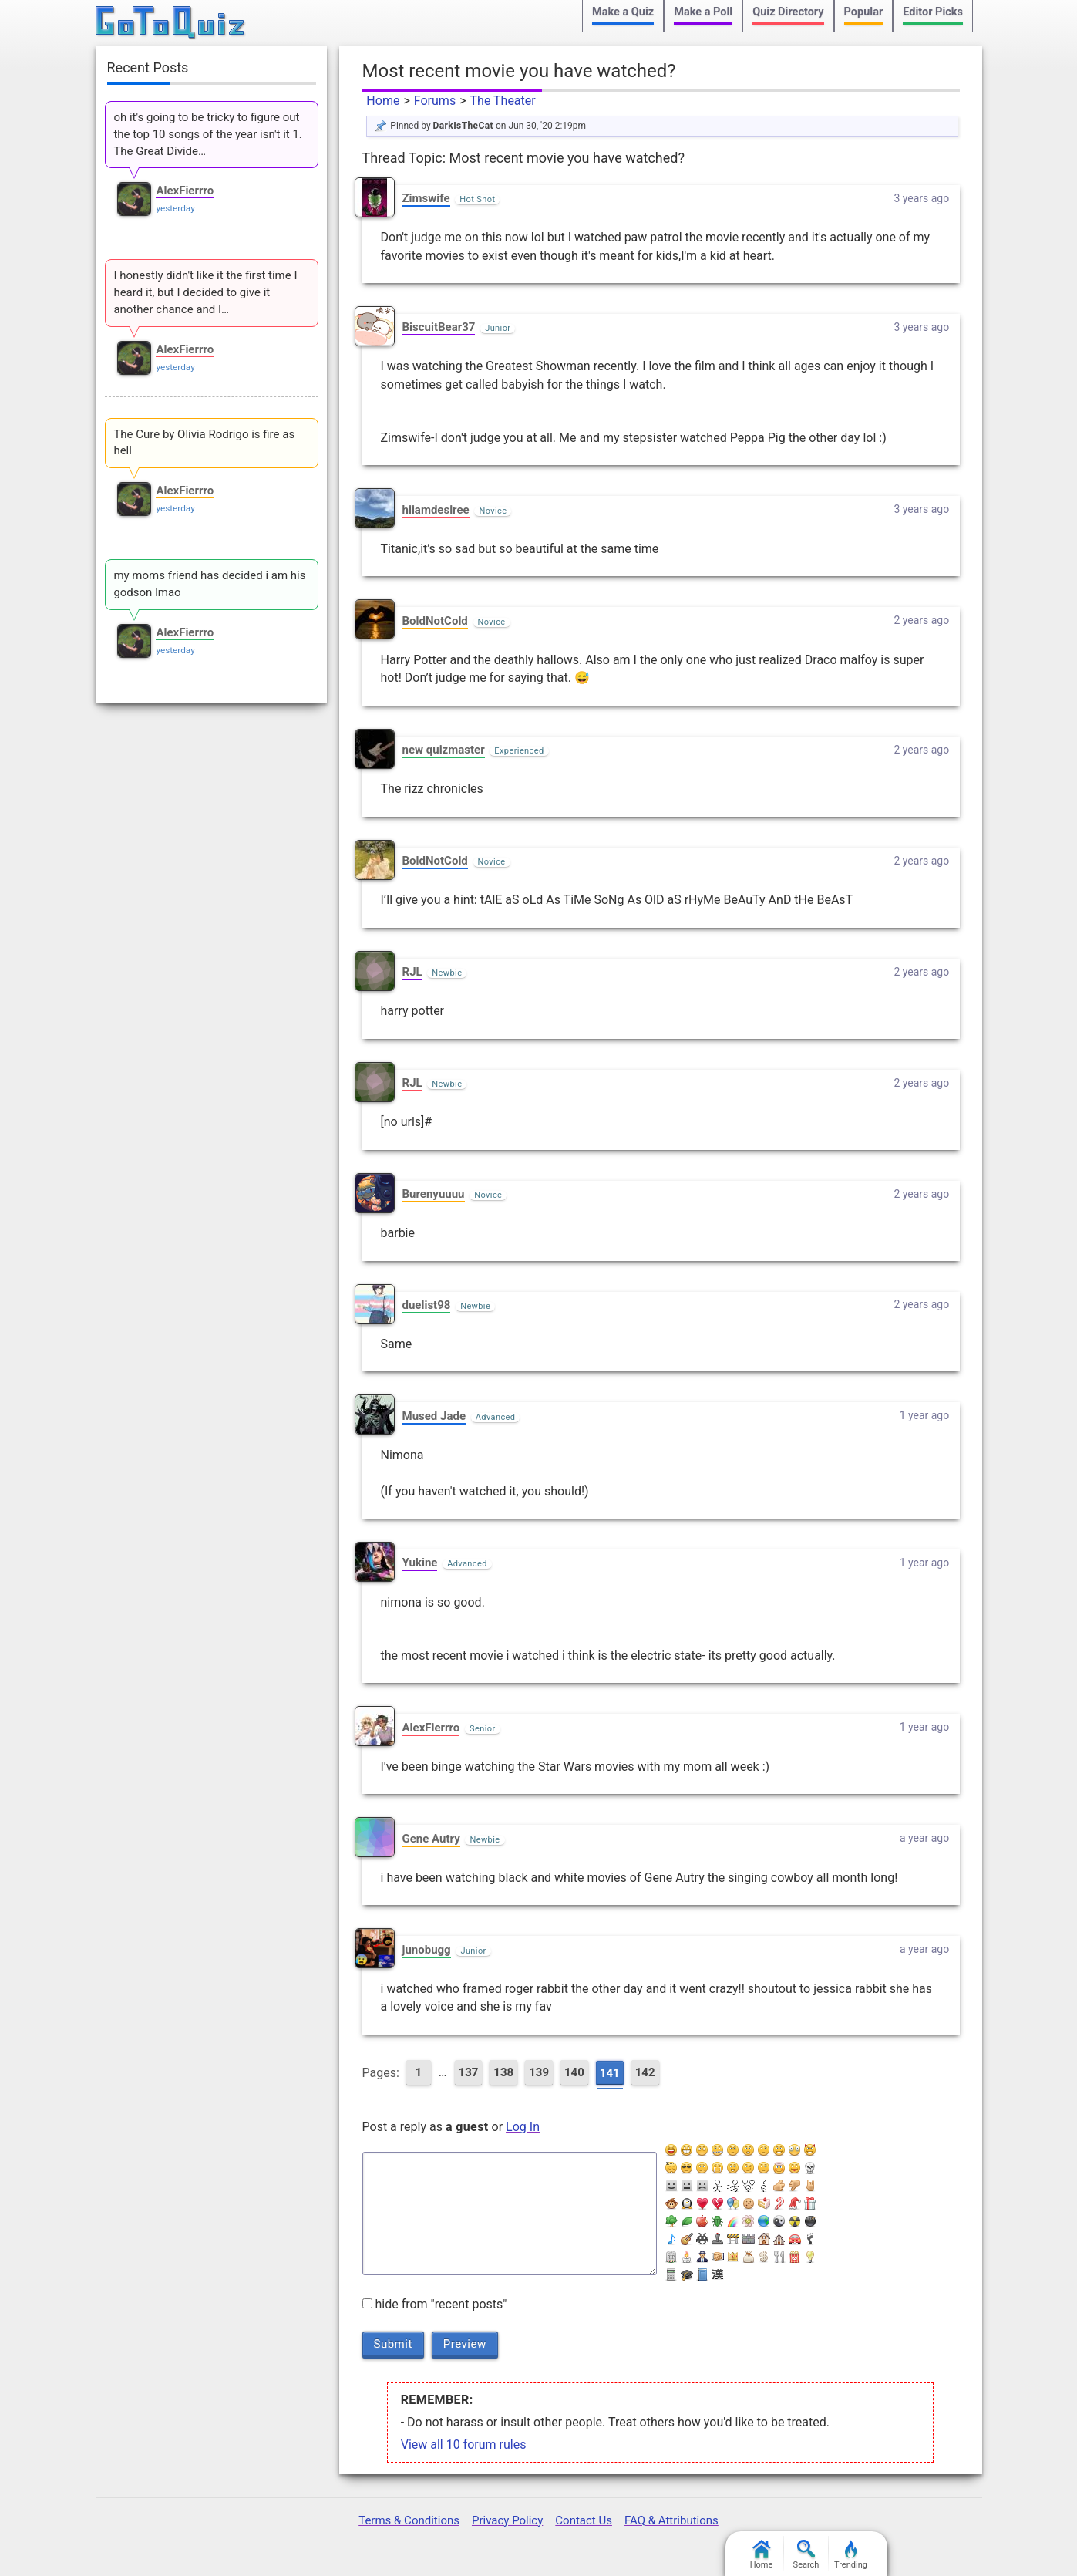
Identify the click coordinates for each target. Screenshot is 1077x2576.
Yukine (420, 1563)
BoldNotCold (435, 621)
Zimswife (426, 198)
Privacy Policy (507, 2520)
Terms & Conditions (408, 2520)
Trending (850, 2555)
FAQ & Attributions (671, 2520)
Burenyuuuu (433, 1194)
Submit (393, 2344)
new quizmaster (443, 750)
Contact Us (583, 2520)
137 (469, 2072)
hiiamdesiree (436, 510)
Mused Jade (434, 1416)
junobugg (426, 1950)
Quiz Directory (787, 12)
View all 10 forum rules (464, 2444)
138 (503, 2072)
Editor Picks (933, 12)
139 (539, 2072)
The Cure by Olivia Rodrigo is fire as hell (203, 442)
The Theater (503, 100)
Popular (863, 12)
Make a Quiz (623, 12)
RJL (412, 972)
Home (382, 100)
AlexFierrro (431, 1728)
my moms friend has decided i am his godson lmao (209, 583)
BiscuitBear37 (439, 327)
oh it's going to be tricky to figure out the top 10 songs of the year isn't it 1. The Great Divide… (207, 134)
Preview (464, 2344)
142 (645, 2072)
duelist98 (426, 1305)
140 (574, 2072)
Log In (523, 2126)
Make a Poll (703, 12)
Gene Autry (431, 1839)
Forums (435, 100)
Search (806, 2555)
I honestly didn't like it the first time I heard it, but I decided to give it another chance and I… (205, 292)
